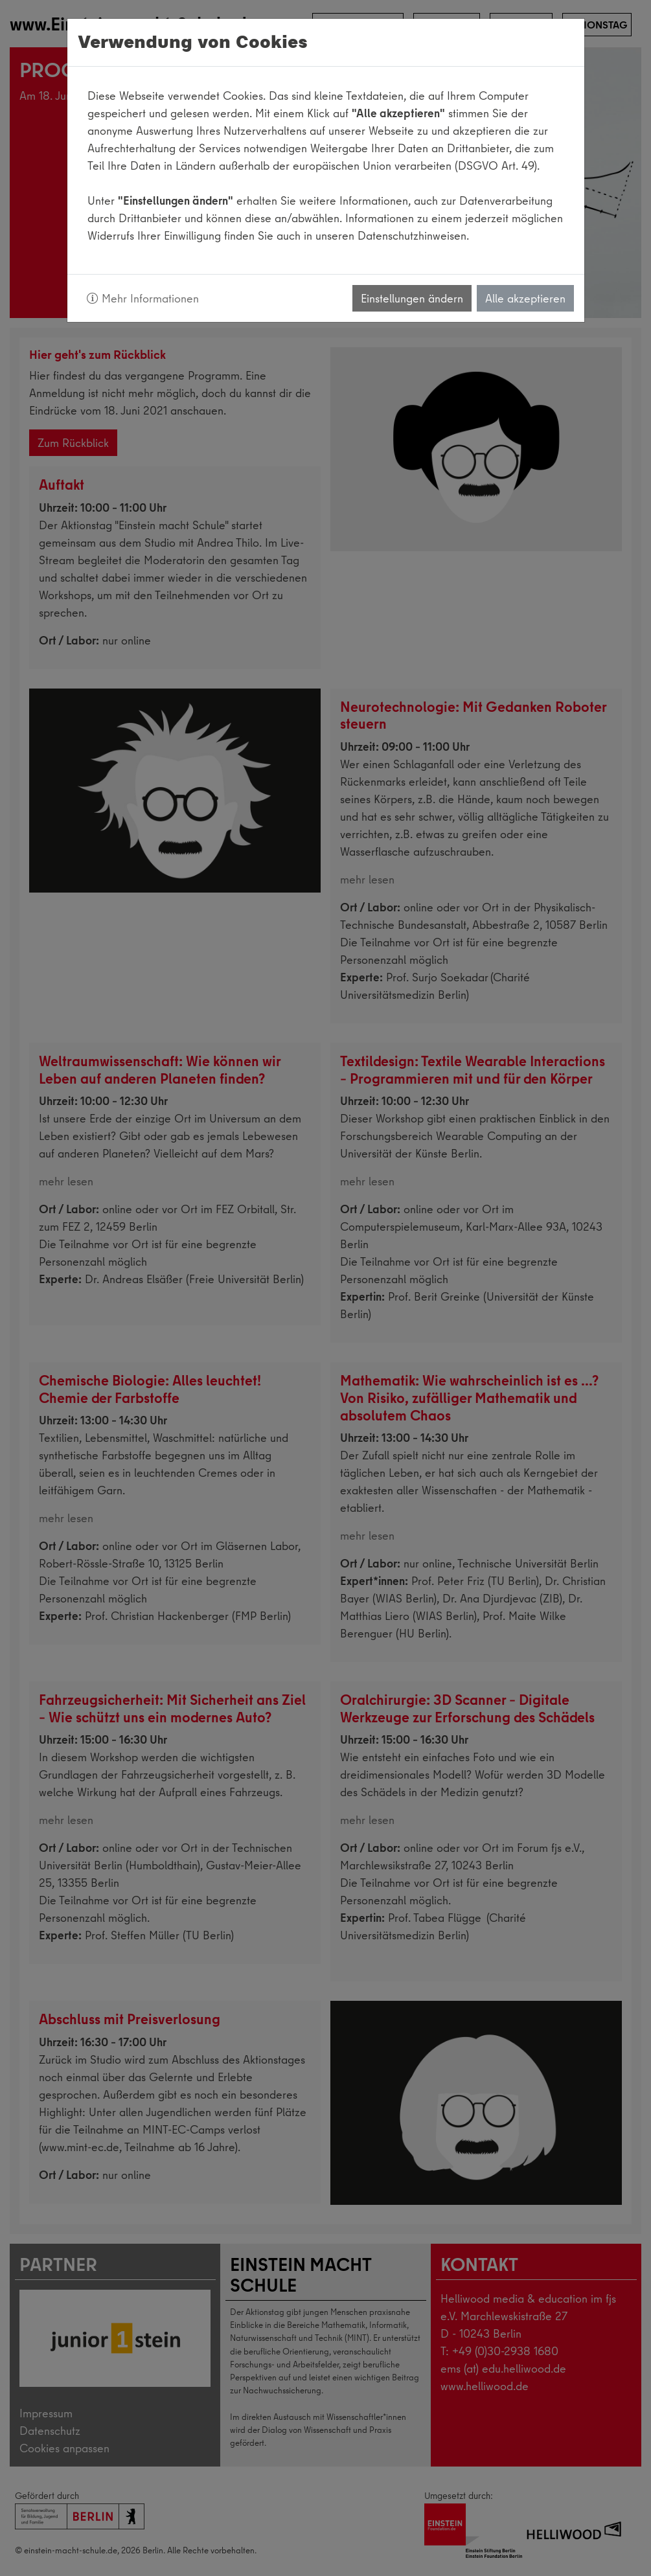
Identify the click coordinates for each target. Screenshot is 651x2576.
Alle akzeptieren (525, 298)
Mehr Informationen (143, 298)
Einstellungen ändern (412, 298)
